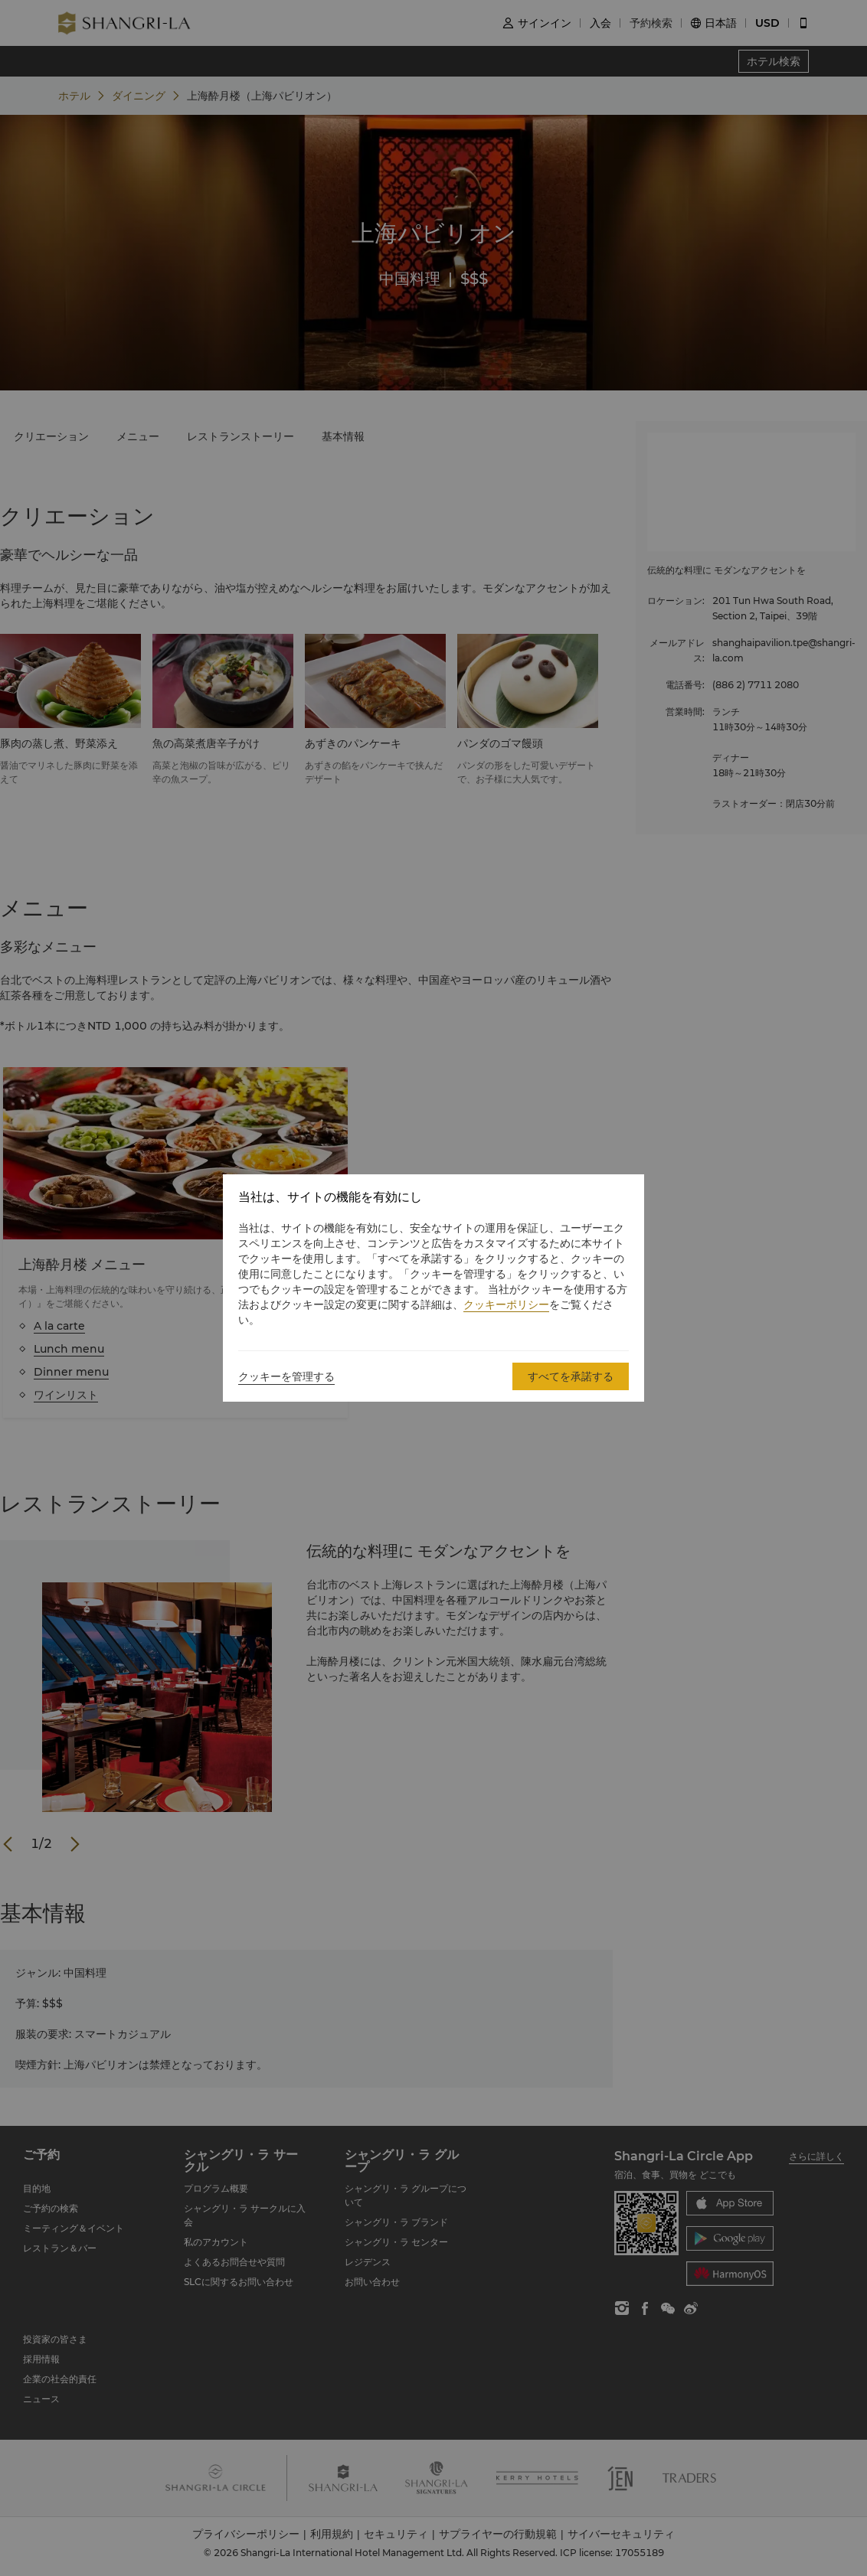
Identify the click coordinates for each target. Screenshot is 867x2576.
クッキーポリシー (506, 1304)
